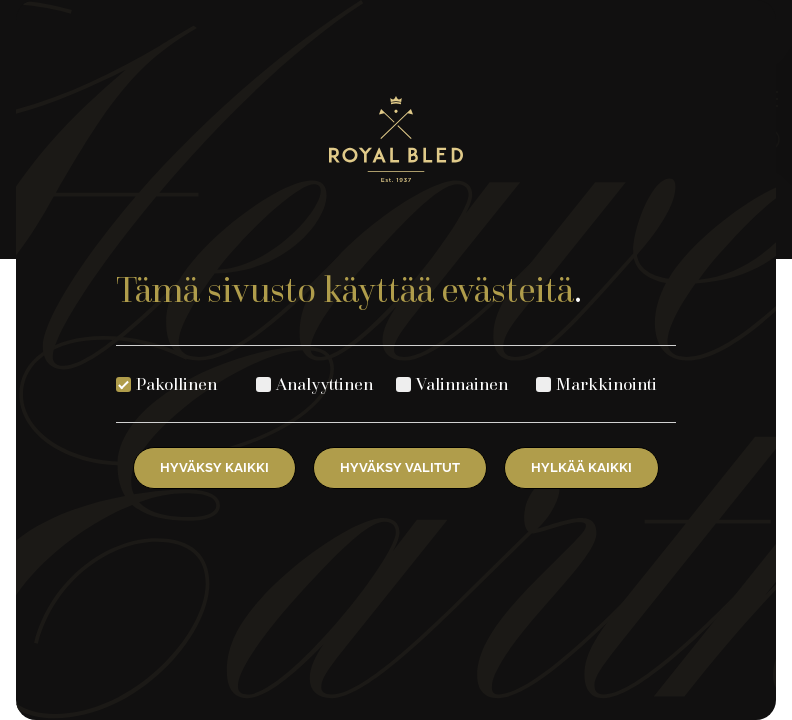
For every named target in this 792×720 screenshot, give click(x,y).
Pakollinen (176, 383)
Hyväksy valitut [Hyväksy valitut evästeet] (400, 467)
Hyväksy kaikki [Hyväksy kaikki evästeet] (214, 467)
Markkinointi (606, 383)
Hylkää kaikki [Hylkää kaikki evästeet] (581, 467)
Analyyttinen (324, 383)
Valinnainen (462, 383)
